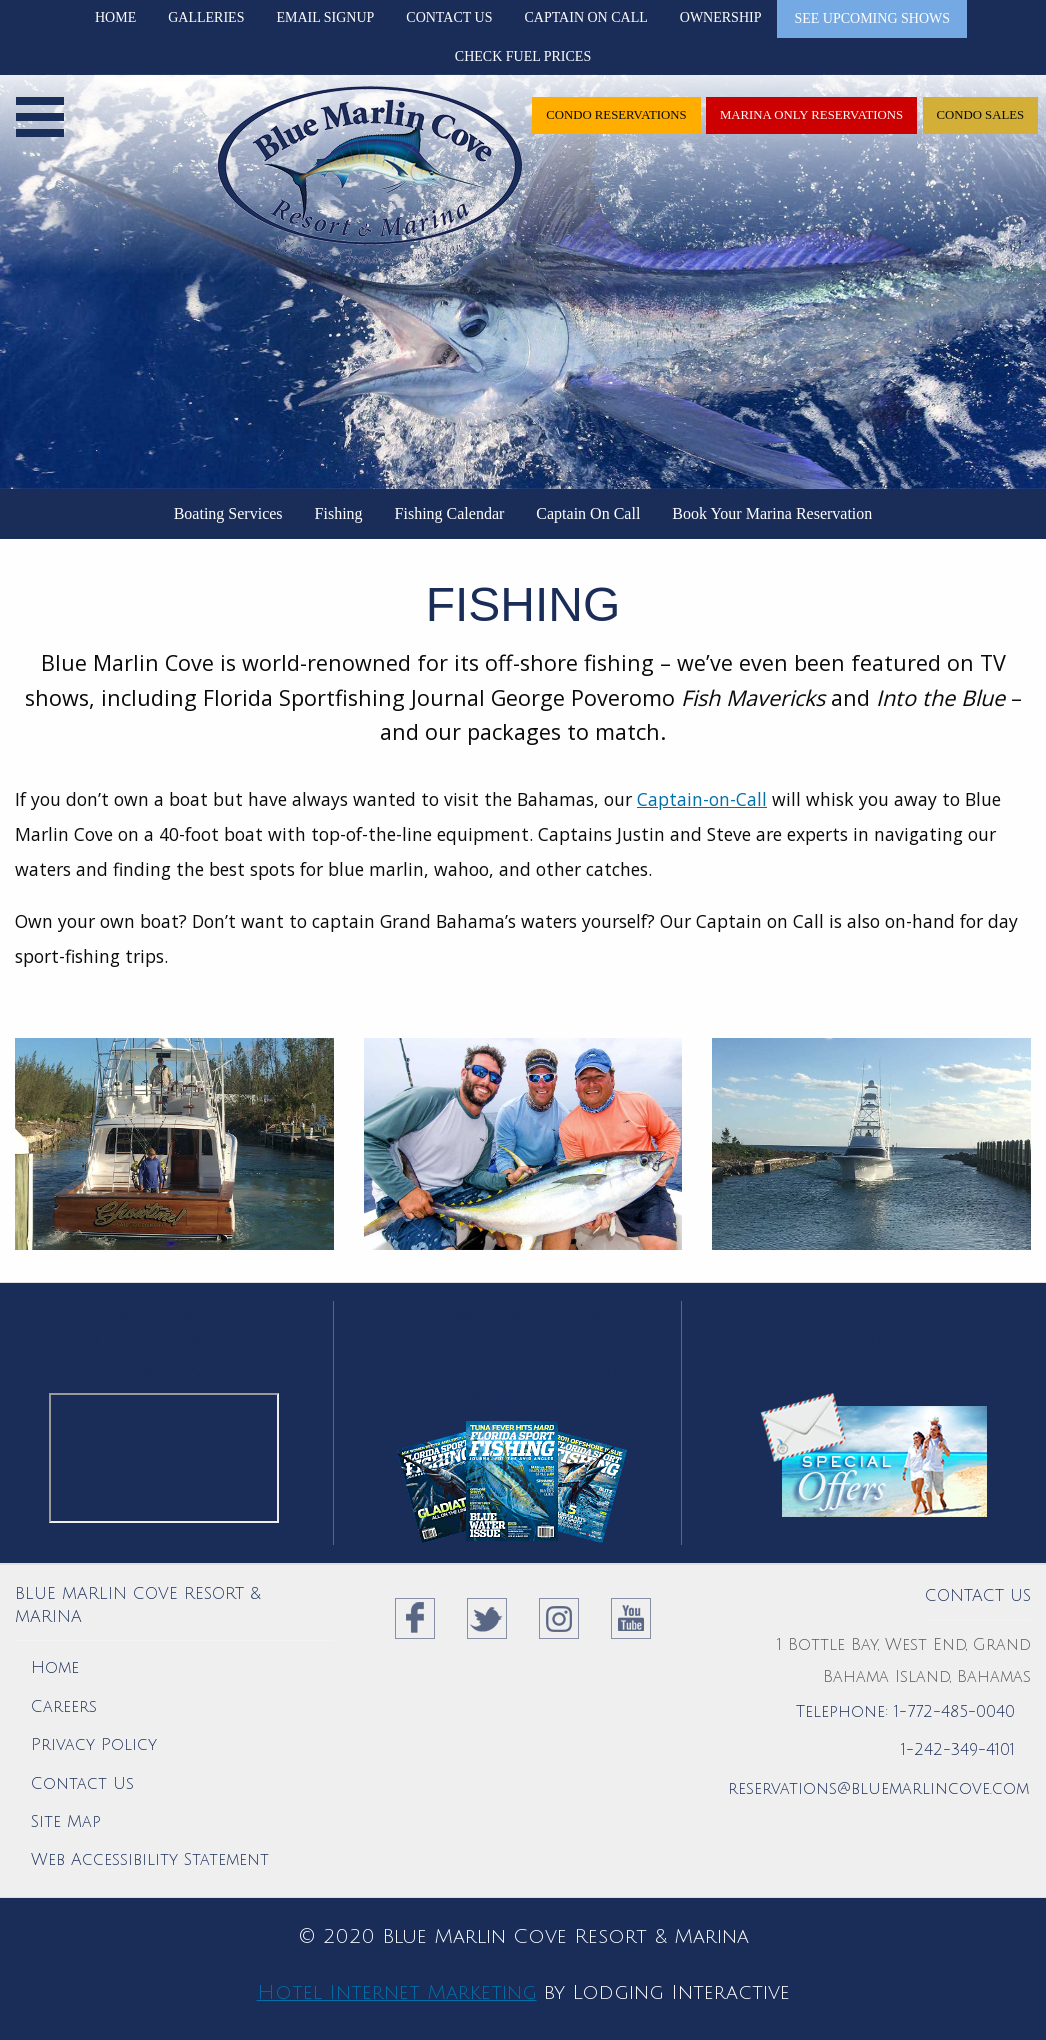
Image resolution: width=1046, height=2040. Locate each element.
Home (115, 17)
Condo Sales (980, 115)
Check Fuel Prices (523, 56)
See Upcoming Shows (872, 18)
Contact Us (449, 17)
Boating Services (228, 513)
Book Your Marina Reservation (772, 513)
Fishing (339, 513)
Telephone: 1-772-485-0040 (905, 1712)
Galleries (206, 17)
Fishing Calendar (450, 513)
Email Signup (325, 17)
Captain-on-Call (702, 799)
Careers (64, 1707)
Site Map (66, 1822)
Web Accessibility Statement (150, 1860)
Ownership (721, 17)
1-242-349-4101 (958, 1750)
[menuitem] (228, 514)
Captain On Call (585, 17)
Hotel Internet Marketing (397, 1993)
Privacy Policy (94, 1745)
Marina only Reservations (811, 115)
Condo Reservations (616, 115)
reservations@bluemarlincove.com (878, 1789)
